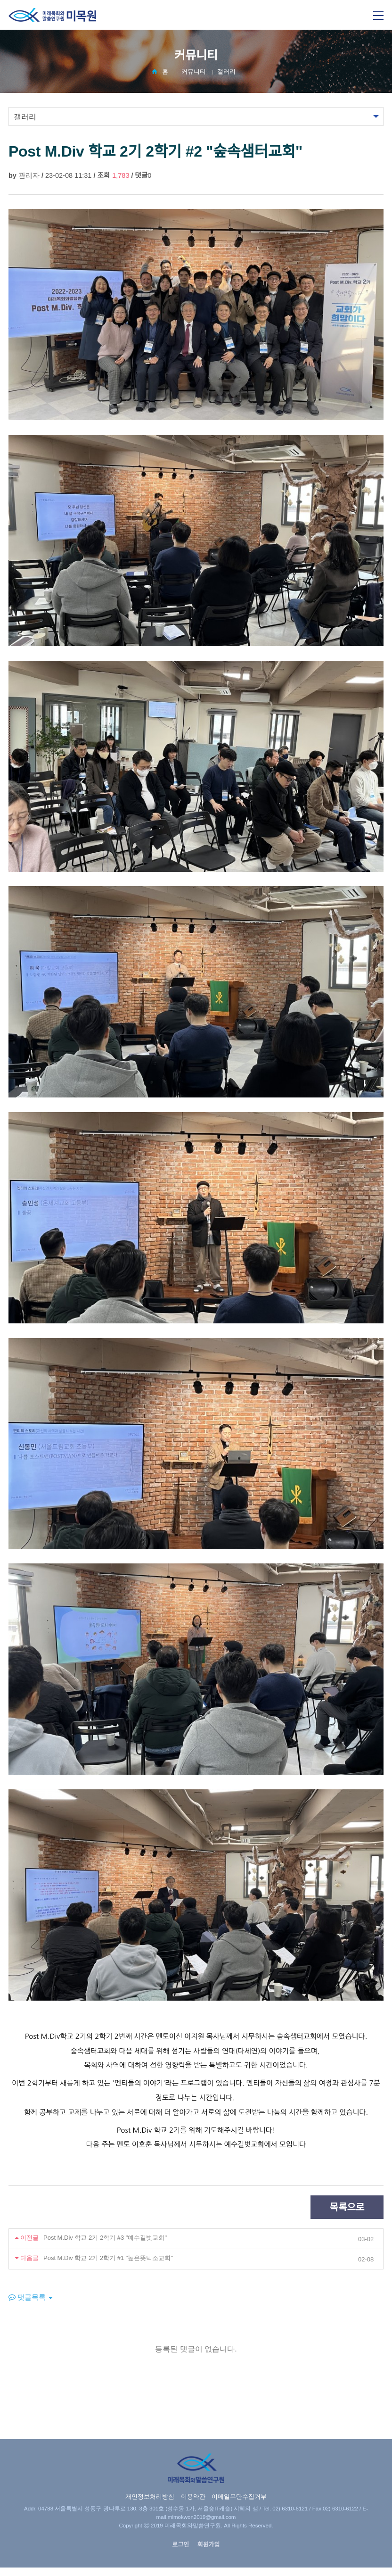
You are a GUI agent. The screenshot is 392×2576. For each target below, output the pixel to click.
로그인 (180, 2544)
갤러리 (226, 71)
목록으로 (347, 2207)
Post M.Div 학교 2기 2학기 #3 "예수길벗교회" (105, 2237)
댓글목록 (27, 2297)
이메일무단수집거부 (239, 2496)
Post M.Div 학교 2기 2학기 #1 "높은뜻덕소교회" (108, 2257)
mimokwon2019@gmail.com (202, 2517)
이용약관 (193, 2496)
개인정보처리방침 (149, 2496)
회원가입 (208, 2544)
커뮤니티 (193, 71)
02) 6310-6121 (290, 2508)
